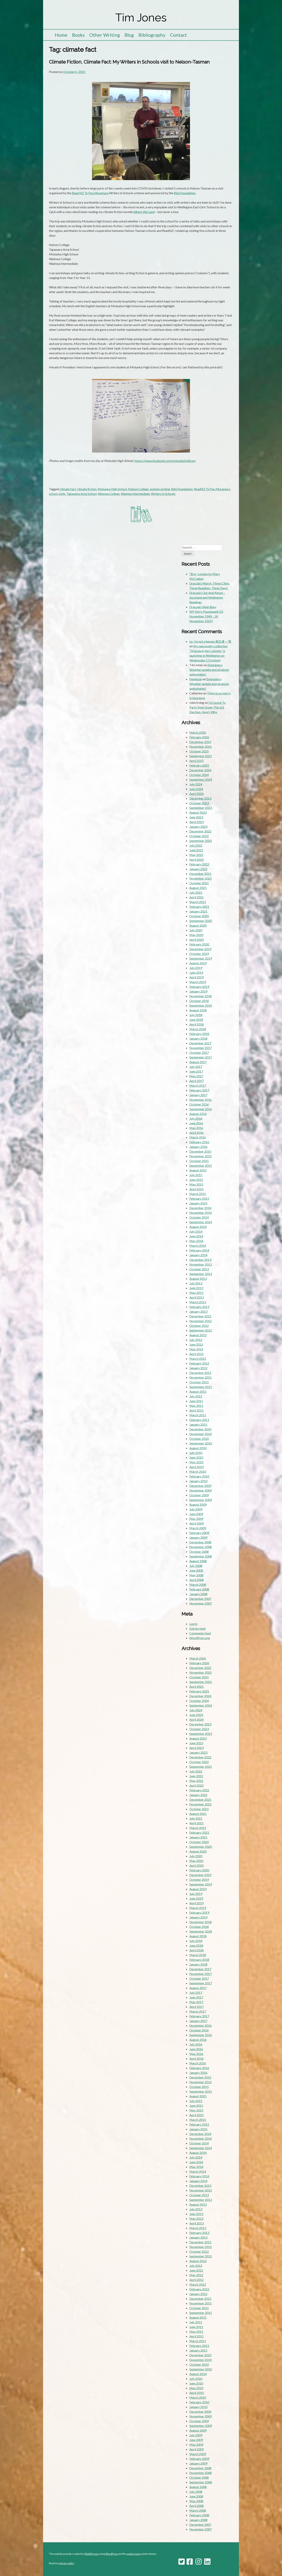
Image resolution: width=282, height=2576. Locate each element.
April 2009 (196, 1523)
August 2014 (198, 1227)
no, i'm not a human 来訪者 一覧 (210, 641)
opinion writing (160, 489)
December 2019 (200, 949)
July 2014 (195, 1231)
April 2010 (196, 1467)
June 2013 (196, 1288)
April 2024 (196, 793)
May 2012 (196, 1349)
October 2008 (199, 1551)
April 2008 (196, 1580)
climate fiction (86, 489)
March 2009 (197, 1528)
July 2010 (195, 1453)
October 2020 (199, 916)
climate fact (68, 489)
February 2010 (199, 1476)
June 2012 (196, 1344)
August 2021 (198, 888)
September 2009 (200, 1500)
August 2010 (198, 1448)
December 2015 (200, 1151)
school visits (57, 494)
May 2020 (196, 935)
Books (78, 35)
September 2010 (200, 1443)
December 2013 (200, 1260)
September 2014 (200, 1222)
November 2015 (200, 1156)
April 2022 (196, 859)
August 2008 (198, 1561)
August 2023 (198, 812)
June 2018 (196, 1019)
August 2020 (198, 925)
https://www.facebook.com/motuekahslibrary (165, 461)
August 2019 (198, 963)
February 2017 (199, 1090)
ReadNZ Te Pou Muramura (212, 489)
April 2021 (196, 897)
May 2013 (196, 1292)
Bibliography (151, 35)
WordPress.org (199, 1638)
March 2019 (197, 982)
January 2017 (198, 1095)
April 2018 (196, 1024)
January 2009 (198, 1537)
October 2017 (199, 1052)
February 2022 (199, 864)
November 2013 (200, 1264)
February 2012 (199, 1363)
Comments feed (200, 1633)
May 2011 (196, 1405)
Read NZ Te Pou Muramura (90, 193)
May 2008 (196, 1575)
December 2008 (200, 1542)
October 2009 (199, 1495)
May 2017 (196, 1076)
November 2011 (200, 1377)
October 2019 (199, 954)
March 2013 (197, 1302)
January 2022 (198, 869)
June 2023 (196, 817)
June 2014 (196, 1236)
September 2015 (200, 1165)
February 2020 (199, 944)
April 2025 (196, 760)
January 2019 (198, 991)
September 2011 (200, 1387)
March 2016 (197, 1137)
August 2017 (198, 1062)
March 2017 (197, 1085)
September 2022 (200, 841)
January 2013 (198, 1311)
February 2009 (199, 1533)
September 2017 (200, 1057)
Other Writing (104, 35)
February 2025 (199, 765)
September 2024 (200, 779)
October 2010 (199, 1438)
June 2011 (196, 1401)
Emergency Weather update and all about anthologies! (209, 669)
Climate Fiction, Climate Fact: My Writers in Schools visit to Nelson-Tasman (129, 62)
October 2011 (199, 1382)
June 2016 (196, 1123)
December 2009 (200, 1485)
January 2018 (198, 1038)
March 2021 (197, 902)
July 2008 (195, 1566)
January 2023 (198, 826)
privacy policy (66, 2563)
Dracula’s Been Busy (202, 607)
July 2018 (195, 1015)
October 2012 (199, 1325)
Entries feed (197, 1628)
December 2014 (200, 1208)
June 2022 (196, 850)
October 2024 (199, 775)
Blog (129, 35)
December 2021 (200, 873)
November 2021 (200, 878)
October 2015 (199, 1161)
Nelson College (138, 489)
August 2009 (198, 1504)
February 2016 (199, 1142)
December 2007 (200, 1598)
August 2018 (198, 1010)
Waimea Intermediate (135, 494)
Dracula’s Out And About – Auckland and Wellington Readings (207, 597)
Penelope (195, 679)
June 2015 (196, 1179)
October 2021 (199, 883)
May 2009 (196, 1518)
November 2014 (200, 1212)
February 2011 (199, 1420)
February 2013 (199, 1307)
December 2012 (200, 1316)
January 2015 (198, 1203)
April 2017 (196, 1081)
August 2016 (198, 1114)
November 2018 (200, 996)
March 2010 (197, 1471)
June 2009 (196, 1514)
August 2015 (198, 1170)
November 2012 (200, 1321)
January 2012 (198, 1368)
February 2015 (199, 1198)
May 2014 (196, 1241)
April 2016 (196, 1132)
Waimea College (109, 494)
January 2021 (198, 911)
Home (61, 35)
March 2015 (197, 1194)
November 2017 (200, 1048)
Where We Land (144, 212)
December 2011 (200, 1373)
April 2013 (196, 1297)
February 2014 (199, 1250)
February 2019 (199, 986)
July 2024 (195, 784)
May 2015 (196, 1184)
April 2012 (196, 1354)
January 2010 (198, 1481)
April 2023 (196, 822)
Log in (193, 1624)
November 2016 (200, 1099)
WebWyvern (91, 2553)
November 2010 (200, 1434)
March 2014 (197, 1245)
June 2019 (196, 972)
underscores (134, 2553)
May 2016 (196, 1128)
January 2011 (198, 1424)
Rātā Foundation (184, 193)
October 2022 (199, 836)
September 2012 (200, 1330)
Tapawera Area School (82, 494)
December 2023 (200, 798)
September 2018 (200, 1005)
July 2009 (195, 1509)
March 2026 (197, 732)
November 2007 (200, 1603)
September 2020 (200, 921)
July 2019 (195, 968)
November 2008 (200, 1547)
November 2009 (200, 1490)
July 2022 (195, 845)
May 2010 (196, 1462)
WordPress (111, 2553)
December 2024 (200, 770)
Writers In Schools (163, 494)
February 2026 (199, 737)
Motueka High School (112, 489)
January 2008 (198, 1594)
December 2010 (200, 1429)
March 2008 (197, 1584)
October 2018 (199, 1001)
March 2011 (197, 1415)
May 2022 (196, 855)
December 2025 (200, 742)
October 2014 (199, 1217)
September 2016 (200, 1109)
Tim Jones (141, 17)
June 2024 (196, 789)
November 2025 (200, 746)
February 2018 (199, 1034)
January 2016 (198, 1147)
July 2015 (195, 1175)
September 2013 (200, 1274)
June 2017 (196, 1071)
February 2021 (199, 906)
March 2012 (197, 1358)
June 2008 (196, 1570)
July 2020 (195, 930)
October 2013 (199, 1269)
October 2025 (199, 751)
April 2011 (196, 1410)
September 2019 (200, 958)
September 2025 (200, 756)
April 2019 (196, 977)
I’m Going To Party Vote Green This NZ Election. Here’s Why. (207, 707)
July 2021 (195, 892)
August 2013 (198, 1278)
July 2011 (195, 1396)
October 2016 (199, 1104)
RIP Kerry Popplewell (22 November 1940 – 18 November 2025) (206, 616)
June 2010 (196, 1457)
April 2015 (196, 1189)
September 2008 (200, 1556)
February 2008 (199, 1589)
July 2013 (195, 1283)
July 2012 (195, 1340)
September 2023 (200, 808)
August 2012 (198, 1335)
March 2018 (197, 1029)
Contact (178, 35)
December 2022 (200, 831)
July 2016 (195, 1118)
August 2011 (198, 1391)
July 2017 (195, 1066)
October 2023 (199, 803)
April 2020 (196, 939)
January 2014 (198, 1255)
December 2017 (200, 1043)
